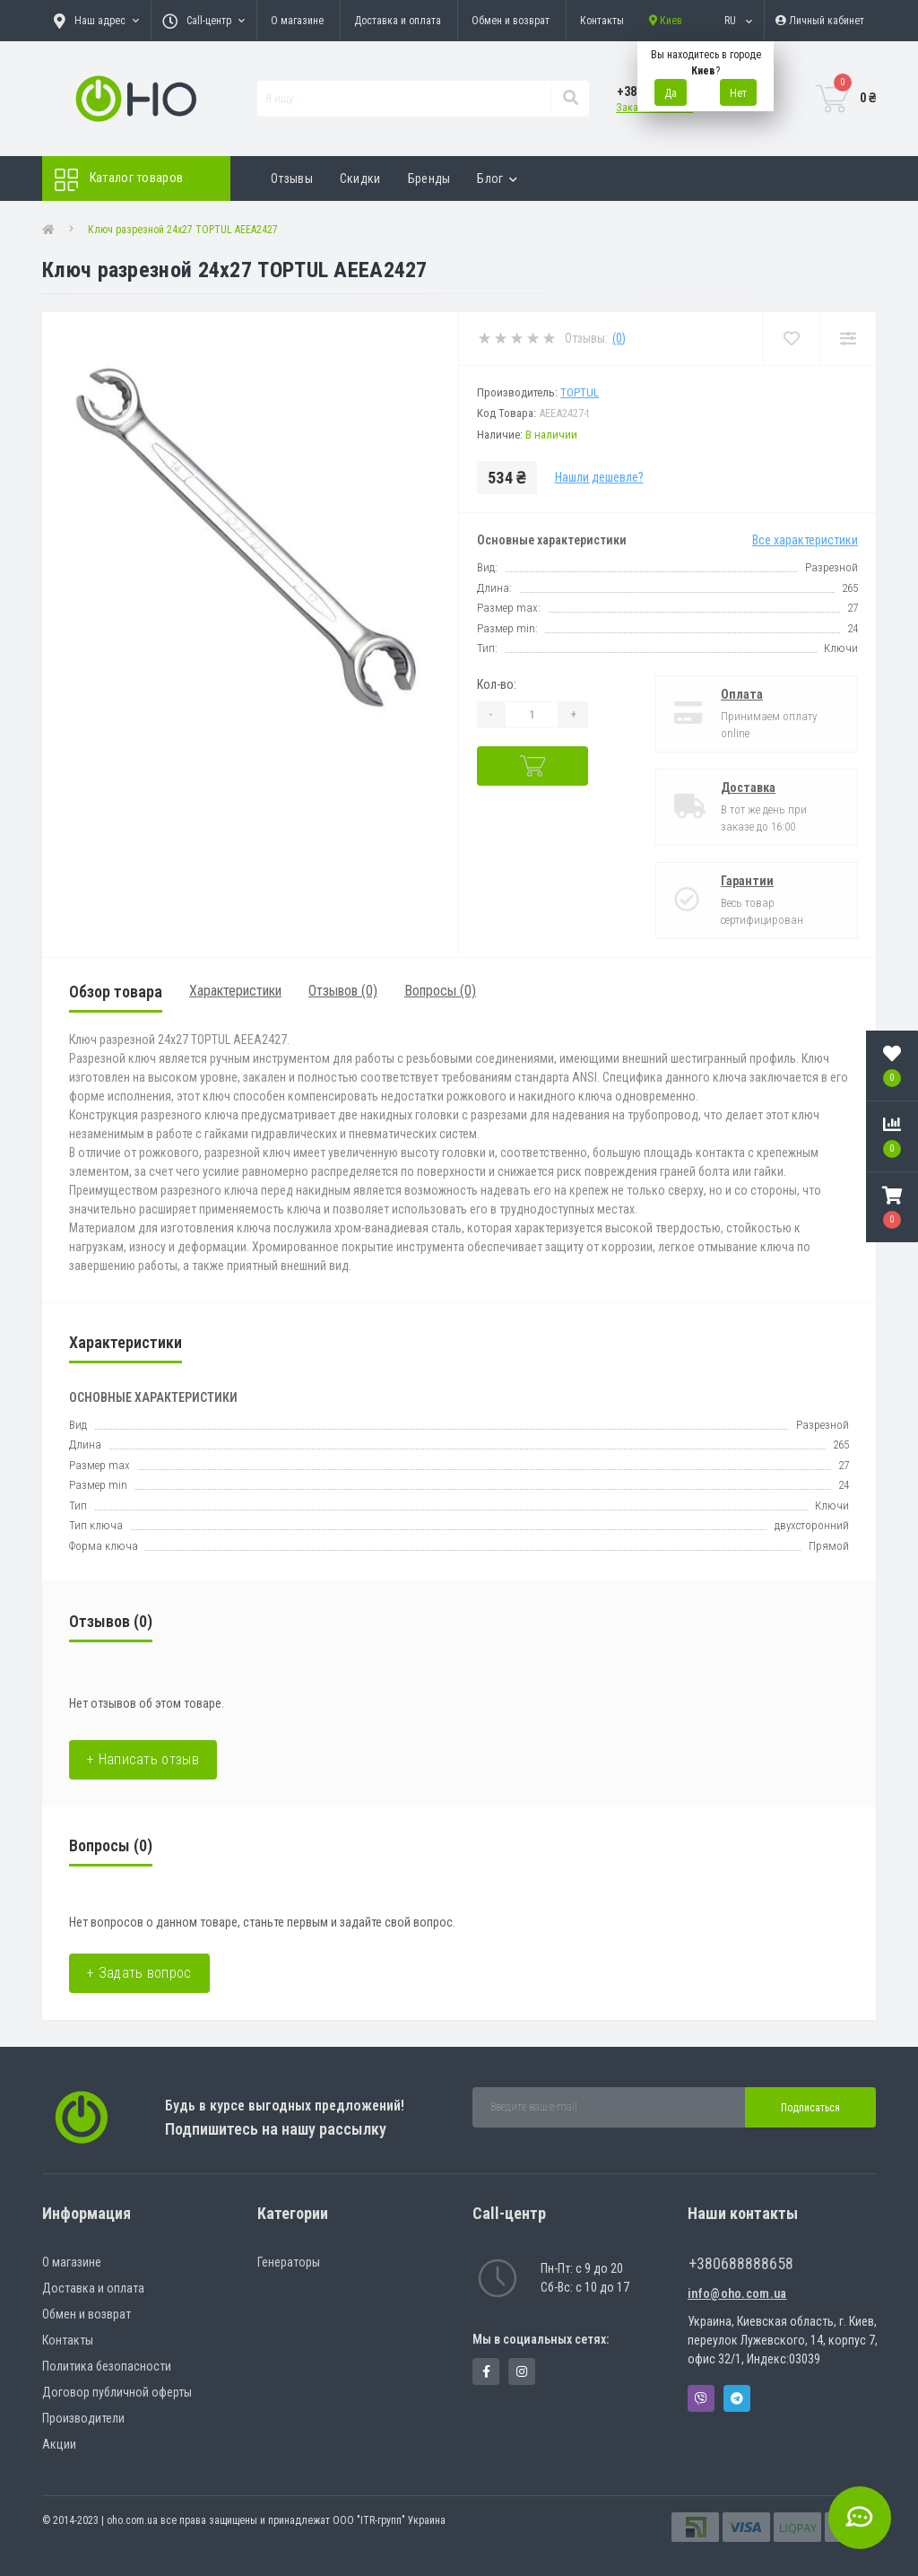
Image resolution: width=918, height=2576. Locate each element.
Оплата (742, 694)
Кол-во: (496, 684)
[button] (892, 1207)
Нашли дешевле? (599, 477)
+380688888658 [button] (740, 2263)
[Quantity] (532, 714)
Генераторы (288, 2262)
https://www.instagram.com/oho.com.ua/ (521, 2371)
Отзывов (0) (342, 990)
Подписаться (810, 2108)
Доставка (748, 787)
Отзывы (292, 178)
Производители (83, 2418)
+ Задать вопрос (139, 1972)
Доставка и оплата (397, 20)
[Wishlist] (791, 338)
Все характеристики (805, 540)
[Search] (570, 99)
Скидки (360, 178)
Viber (701, 2398)
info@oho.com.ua (737, 2293)
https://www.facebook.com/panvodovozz (486, 2371)
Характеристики (235, 990)
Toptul (579, 392)
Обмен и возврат (511, 20)
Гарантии (747, 881)
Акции (59, 2444)
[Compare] (847, 338)
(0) (619, 338)
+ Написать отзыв (143, 1759)
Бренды (429, 178)
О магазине (297, 20)
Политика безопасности (106, 2366)
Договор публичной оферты (117, 2392)
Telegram (737, 2398)
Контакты (602, 20)
